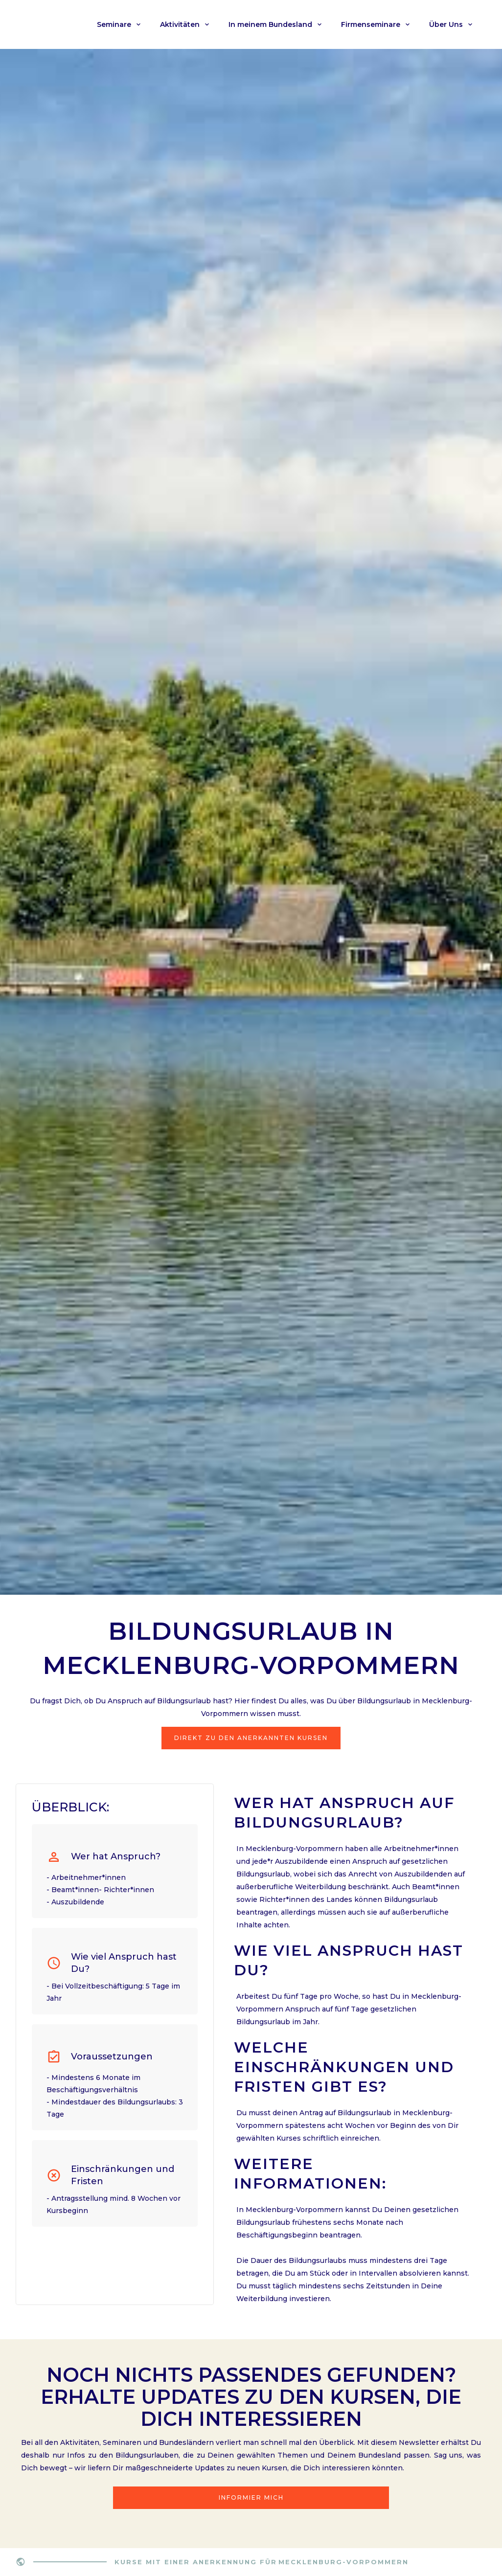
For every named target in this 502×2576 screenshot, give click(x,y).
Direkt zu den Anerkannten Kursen (251, 1737)
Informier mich (251, 2497)
